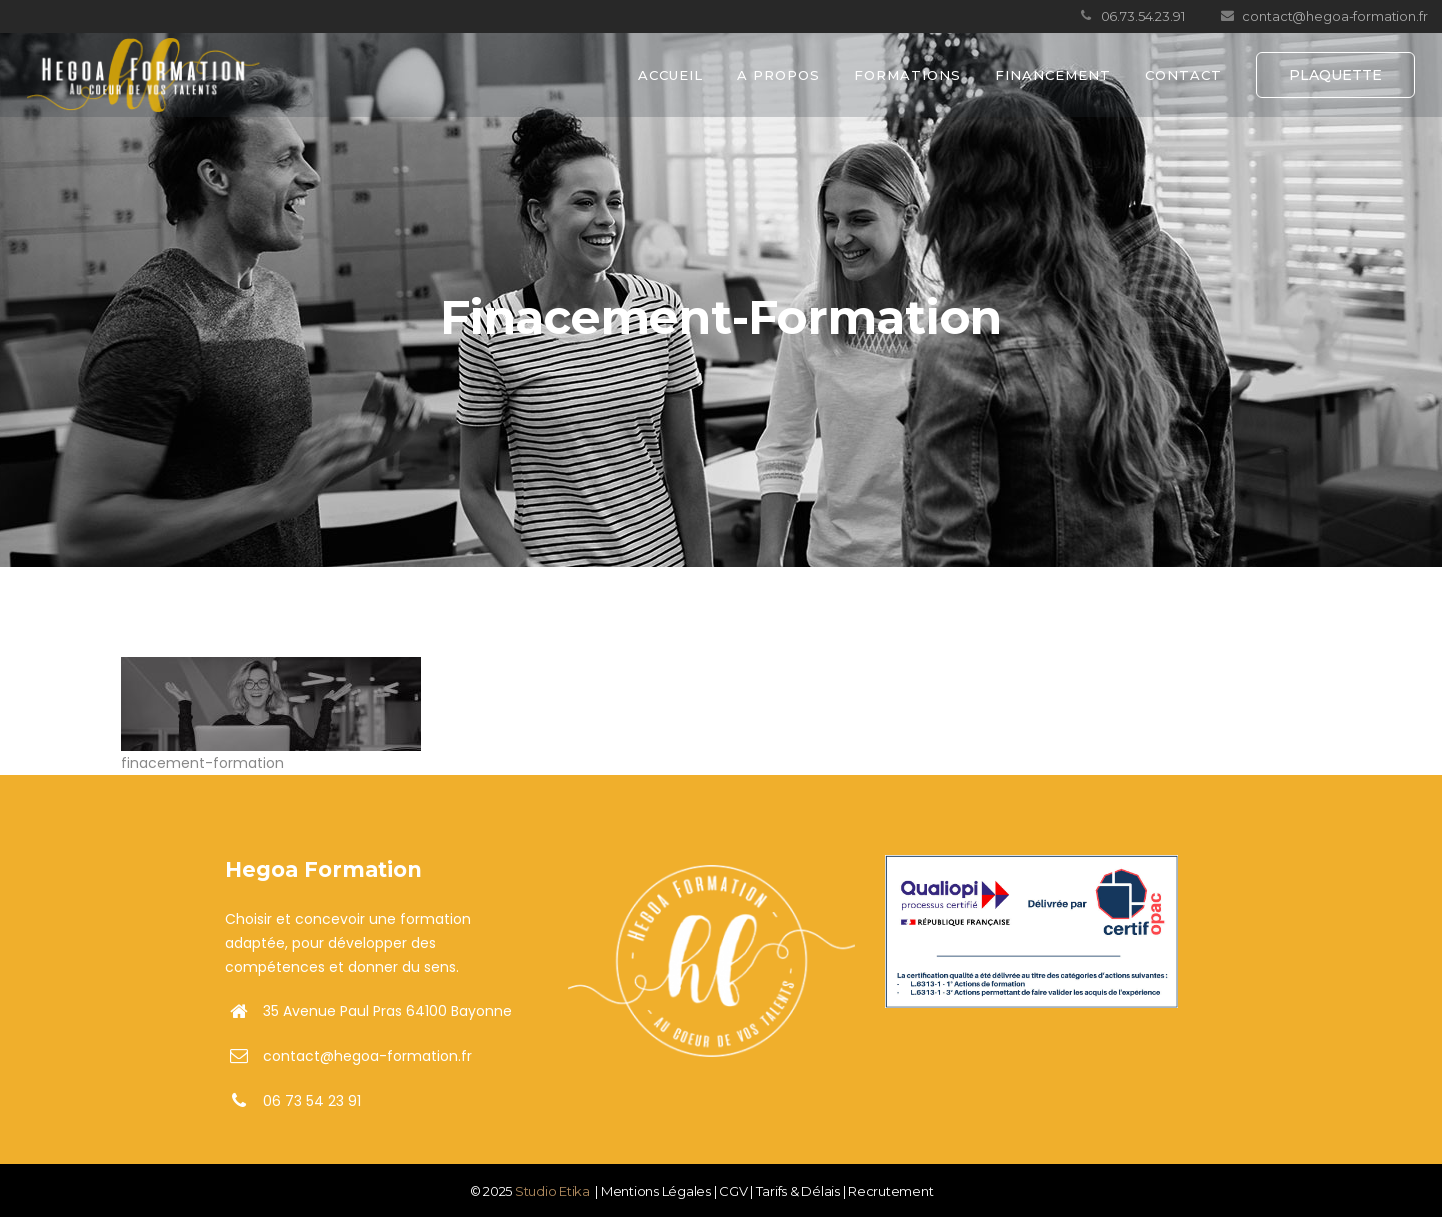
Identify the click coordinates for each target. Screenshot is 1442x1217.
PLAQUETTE (1335, 75)
